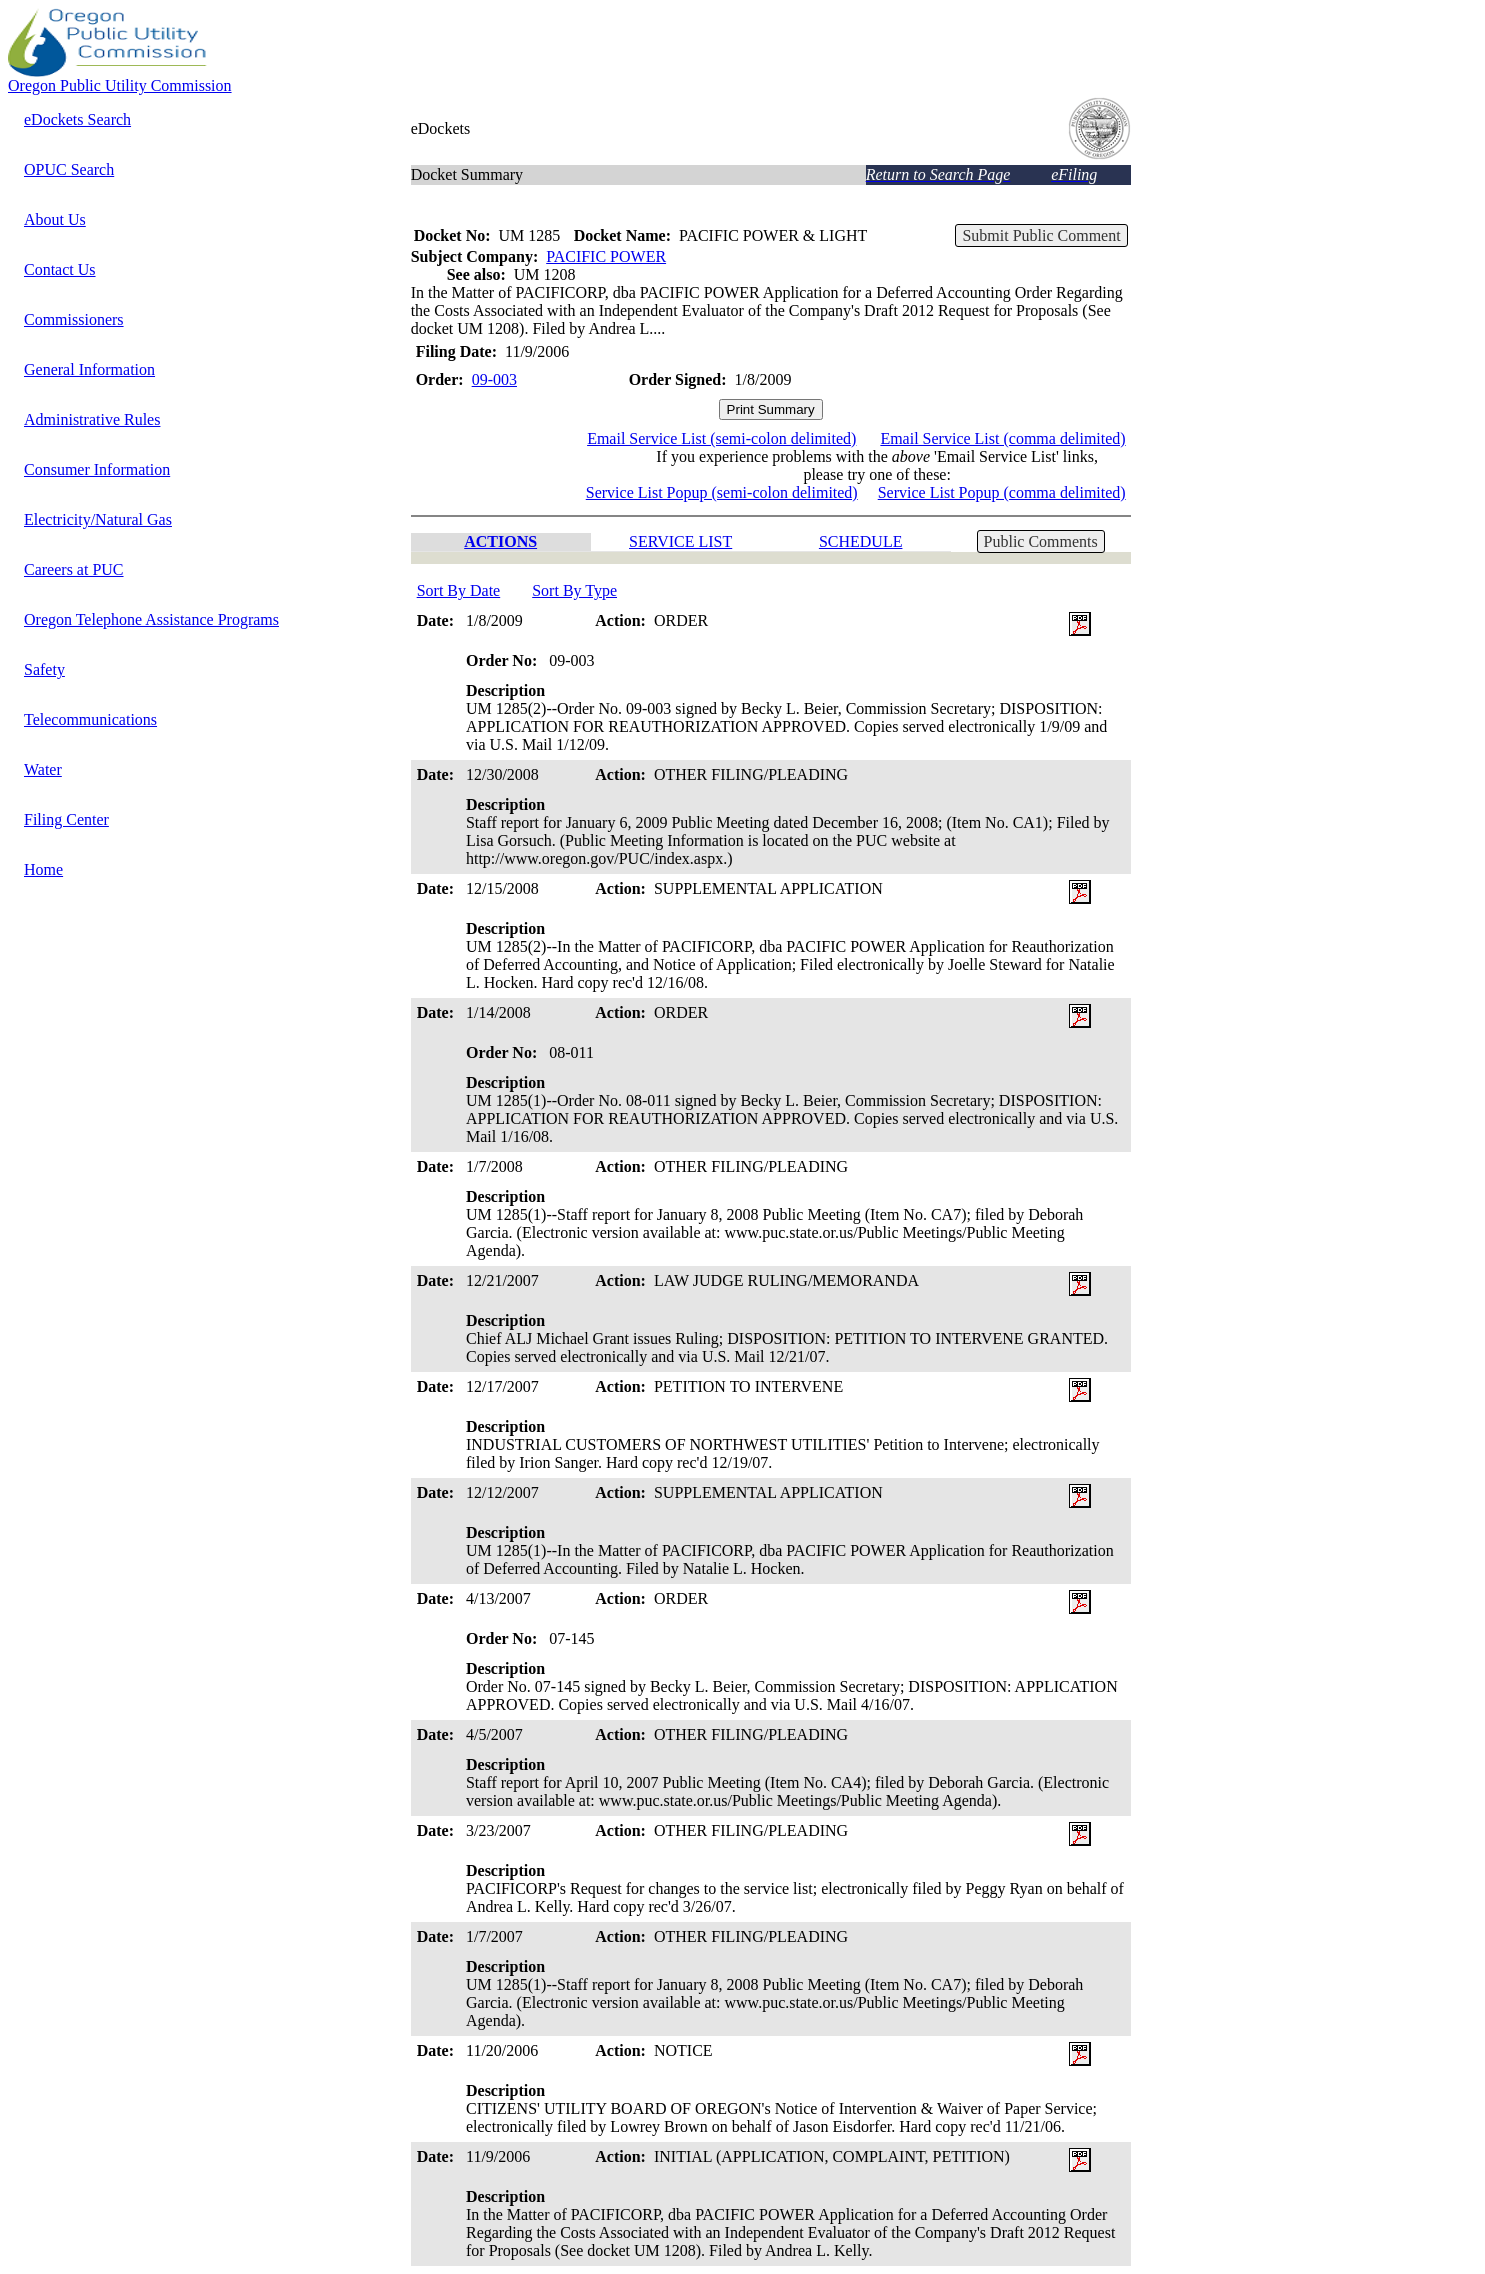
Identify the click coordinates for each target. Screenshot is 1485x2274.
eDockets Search (77, 119)
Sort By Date (459, 590)
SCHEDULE (861, 541)
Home (43, 869)
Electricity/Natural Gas (98, 519)
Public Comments (1041, 541)
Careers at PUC (74, 569)
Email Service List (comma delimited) (1002, 438)
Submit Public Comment (1041, 235)
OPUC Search (69, 169)
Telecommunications (90, 719)
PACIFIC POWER (606, 256)
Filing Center (66, 819)
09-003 (494, 379)
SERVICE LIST (680, 541)
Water (43, 769)
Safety (44, 669)
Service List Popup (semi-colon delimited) (722, 492)
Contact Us (60, 269)
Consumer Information (97, 469)
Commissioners (74, 319)
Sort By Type (574, 590)
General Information (89, 369)
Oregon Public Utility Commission (120, 85)
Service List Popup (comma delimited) (1002, 492)
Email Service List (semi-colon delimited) (721, 438)
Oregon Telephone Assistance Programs (151, 619)
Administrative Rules (92, 419)
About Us (55, 219)
